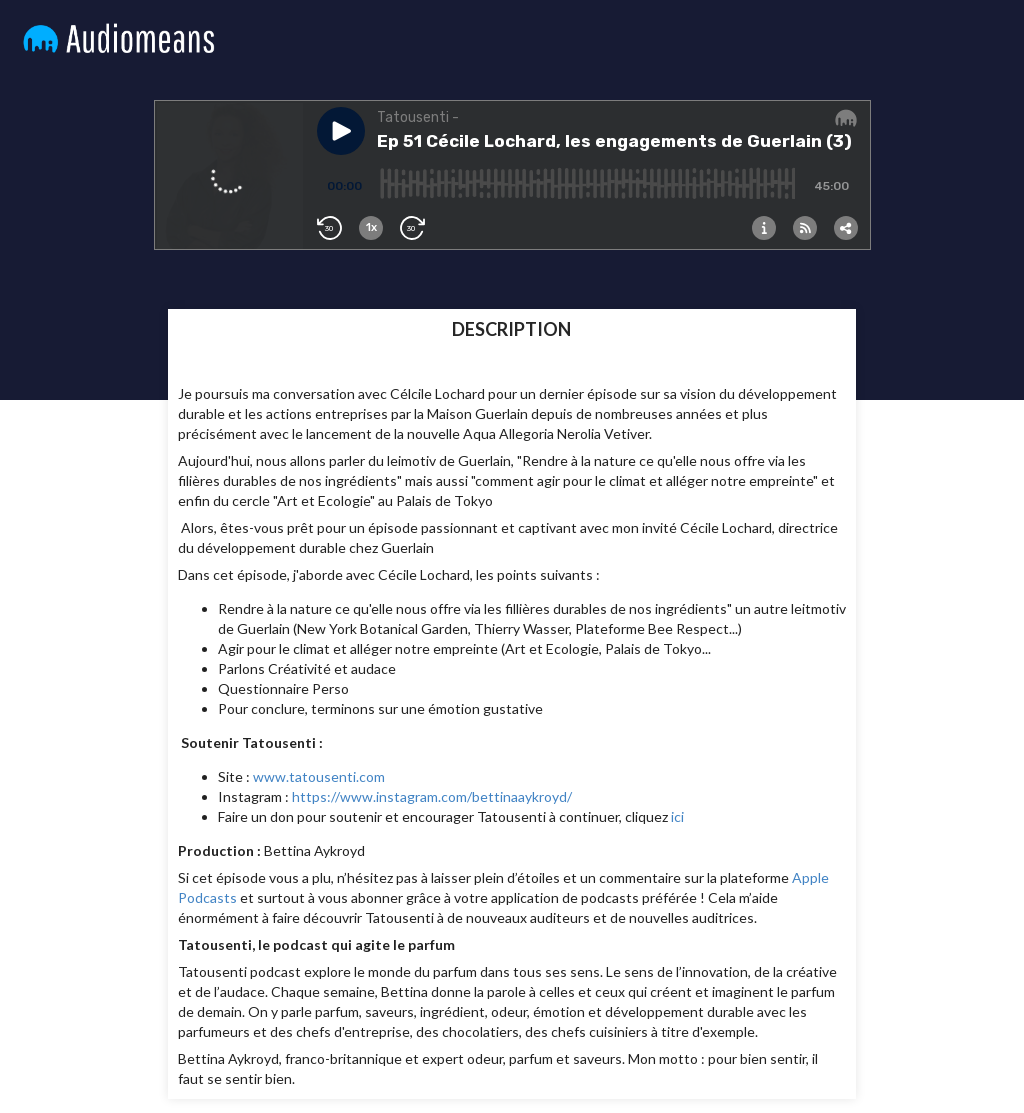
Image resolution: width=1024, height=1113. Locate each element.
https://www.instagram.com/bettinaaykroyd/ (432, 796)
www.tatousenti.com (319, 776)
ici (677, 816)
